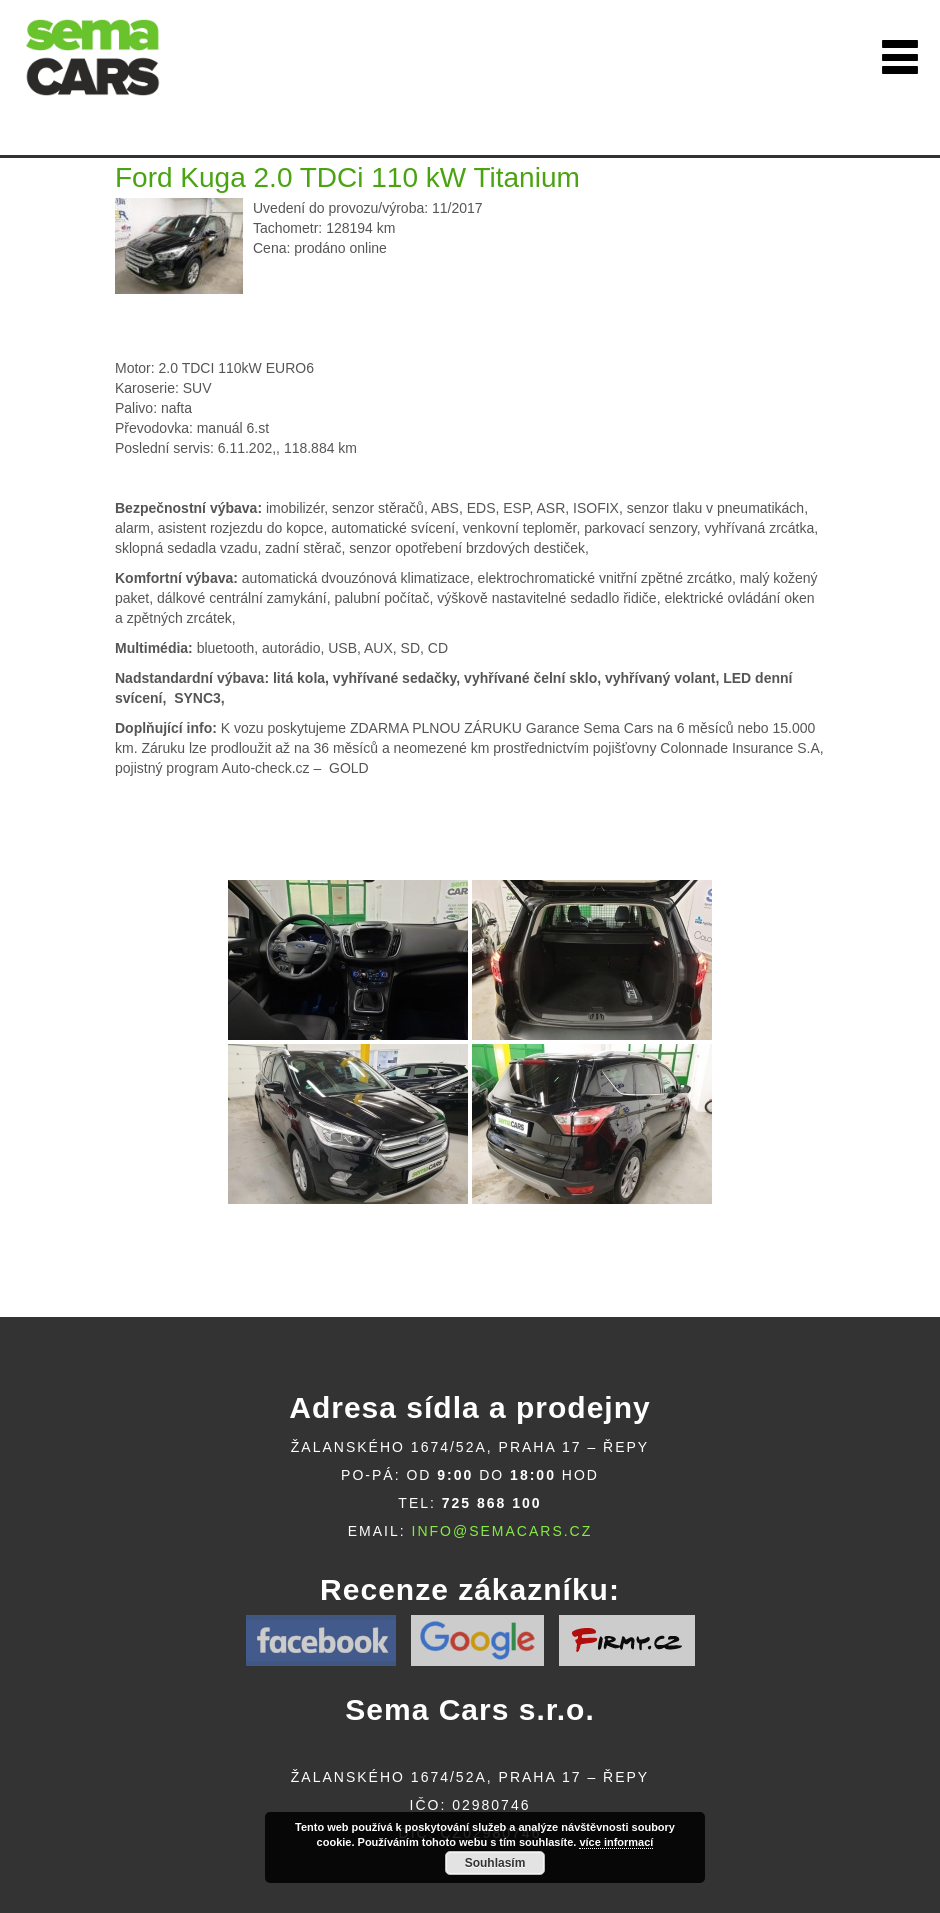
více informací (616, 1842)
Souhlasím (495, 1863)
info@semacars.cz (502, 1531)
